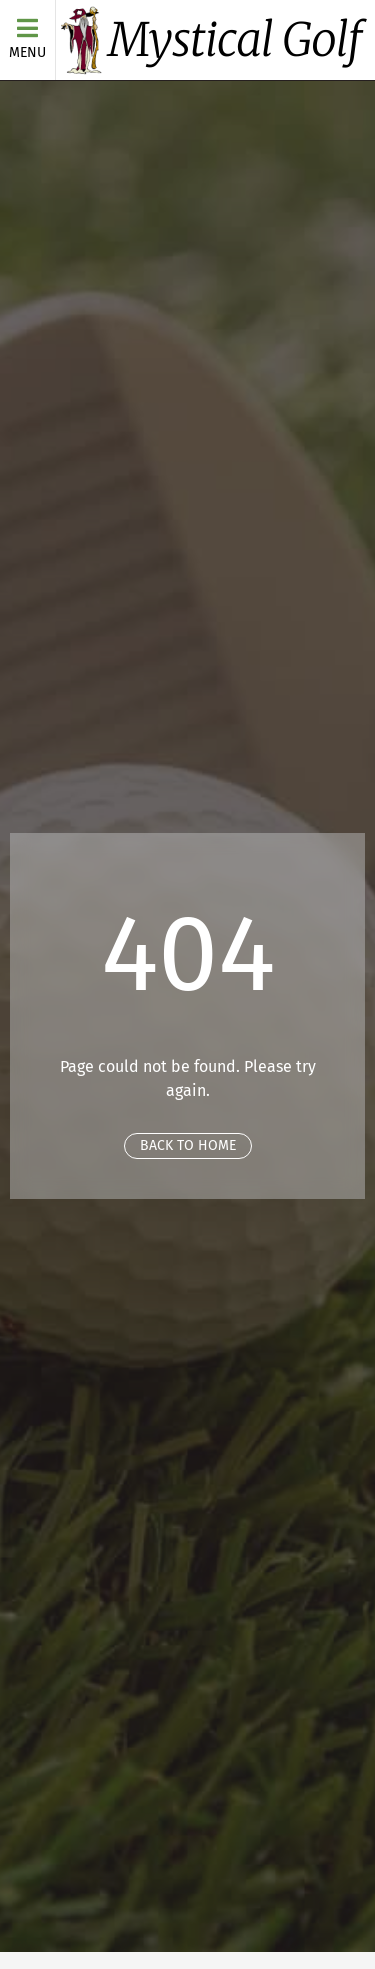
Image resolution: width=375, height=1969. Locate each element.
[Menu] (28, 28)
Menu (27, 52)
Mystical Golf (235, 40)
